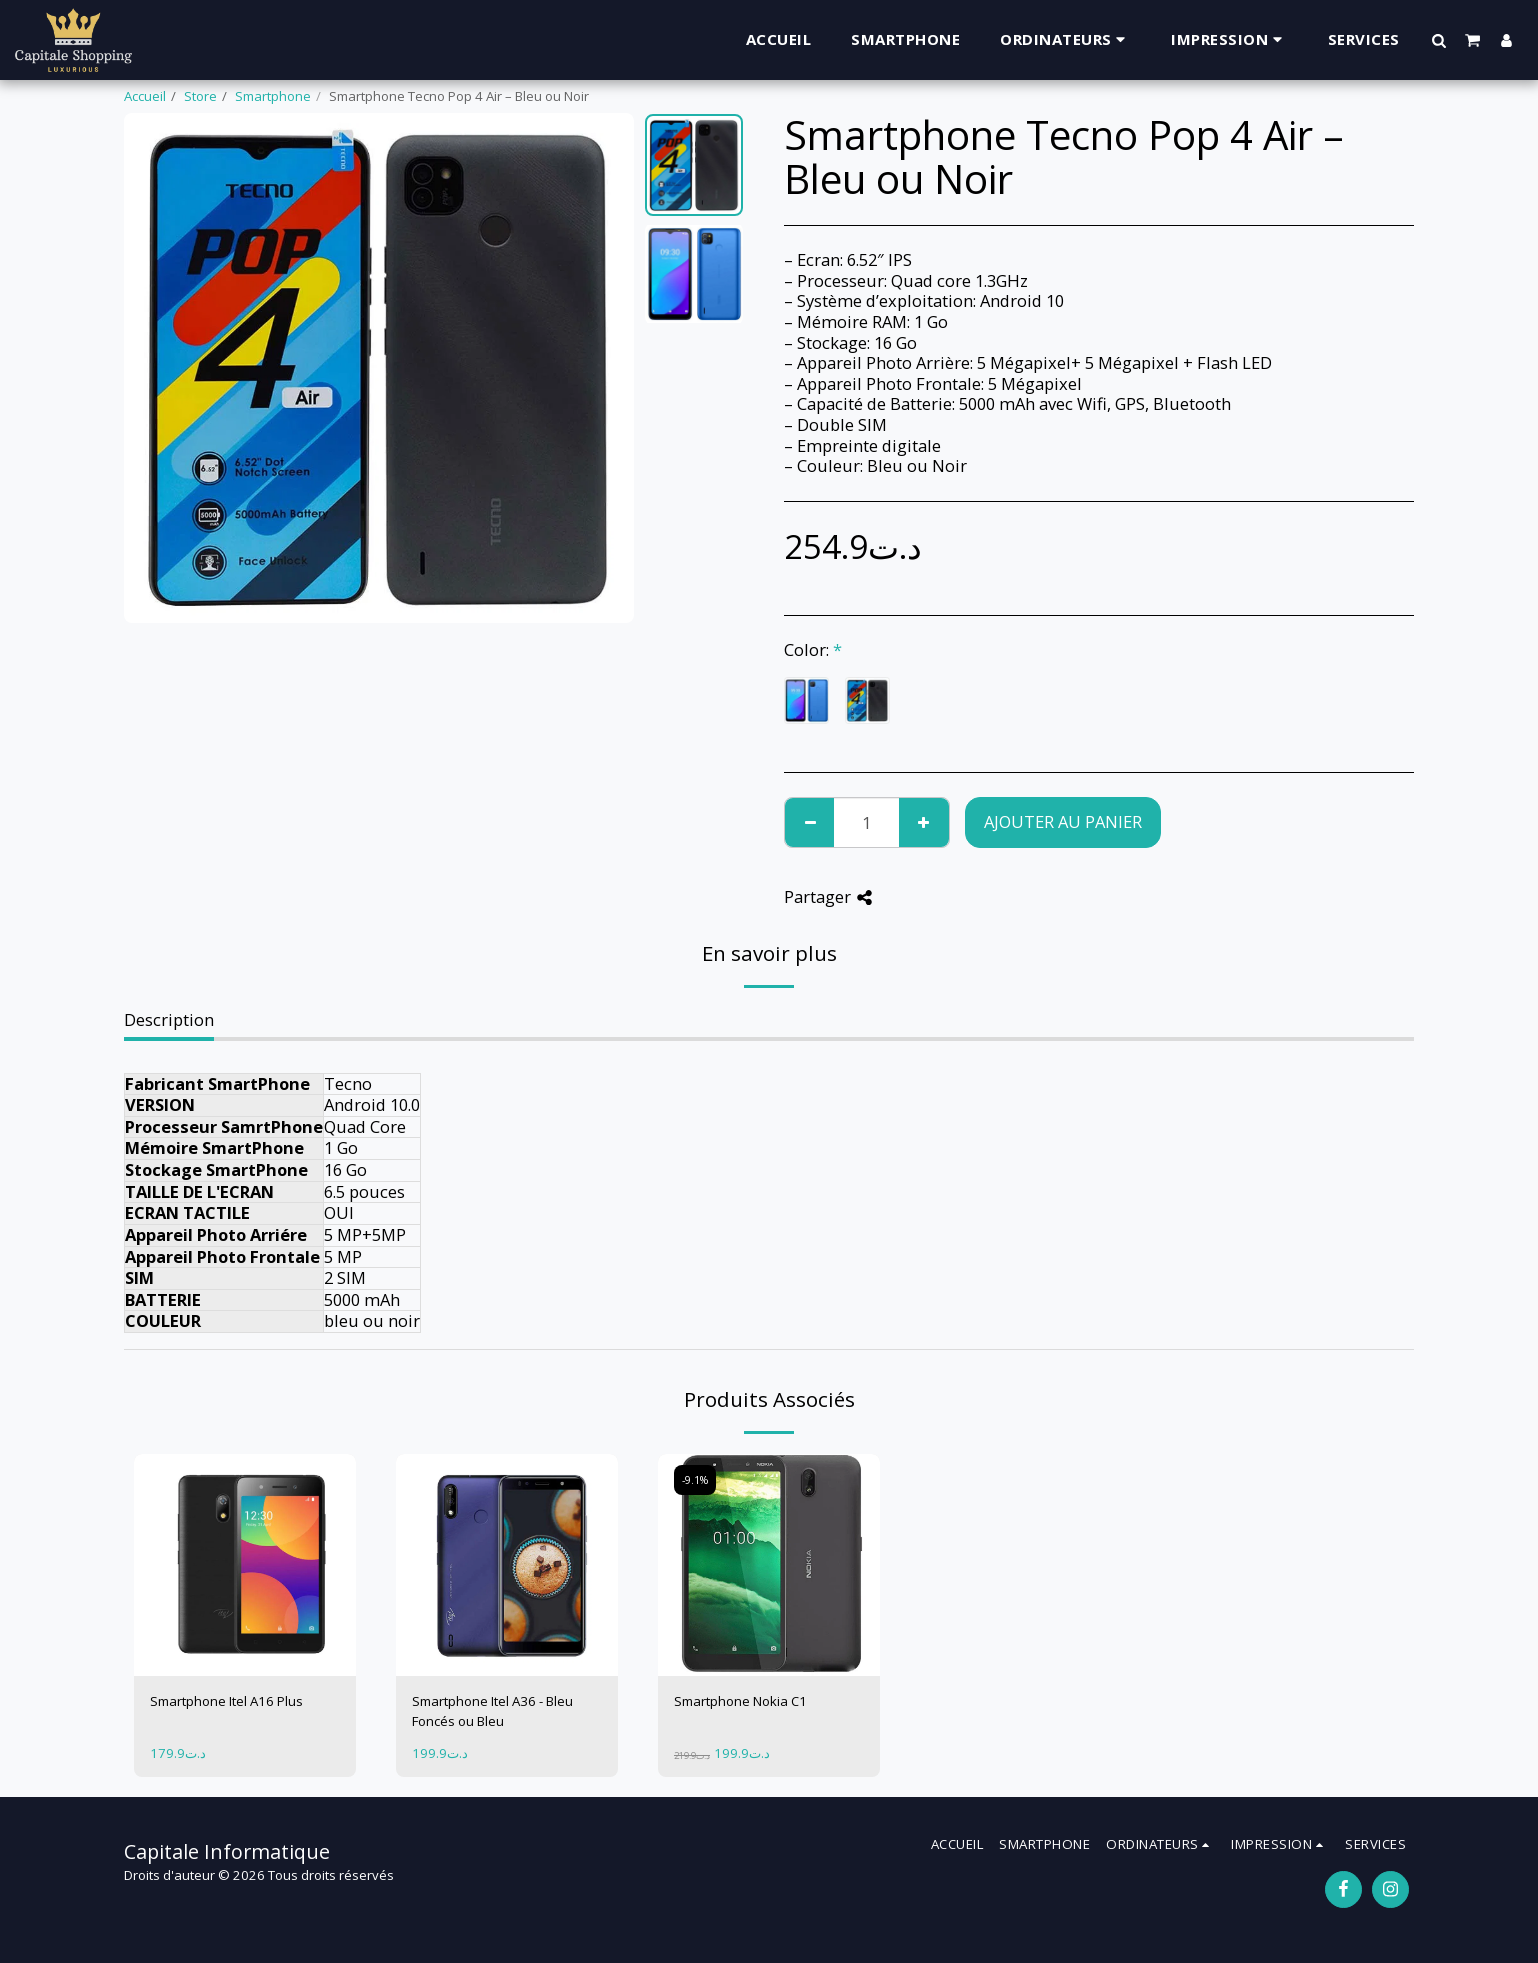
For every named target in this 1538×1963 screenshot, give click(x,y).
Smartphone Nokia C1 (740, 1701)
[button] (1439, 40)
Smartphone (273, 96)
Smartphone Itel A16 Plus (226, 1701)
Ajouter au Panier (1063, 821)
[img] (245, 1565)
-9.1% (695, 1480)
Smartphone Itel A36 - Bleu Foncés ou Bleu (492, 1711)
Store (200, 96)
